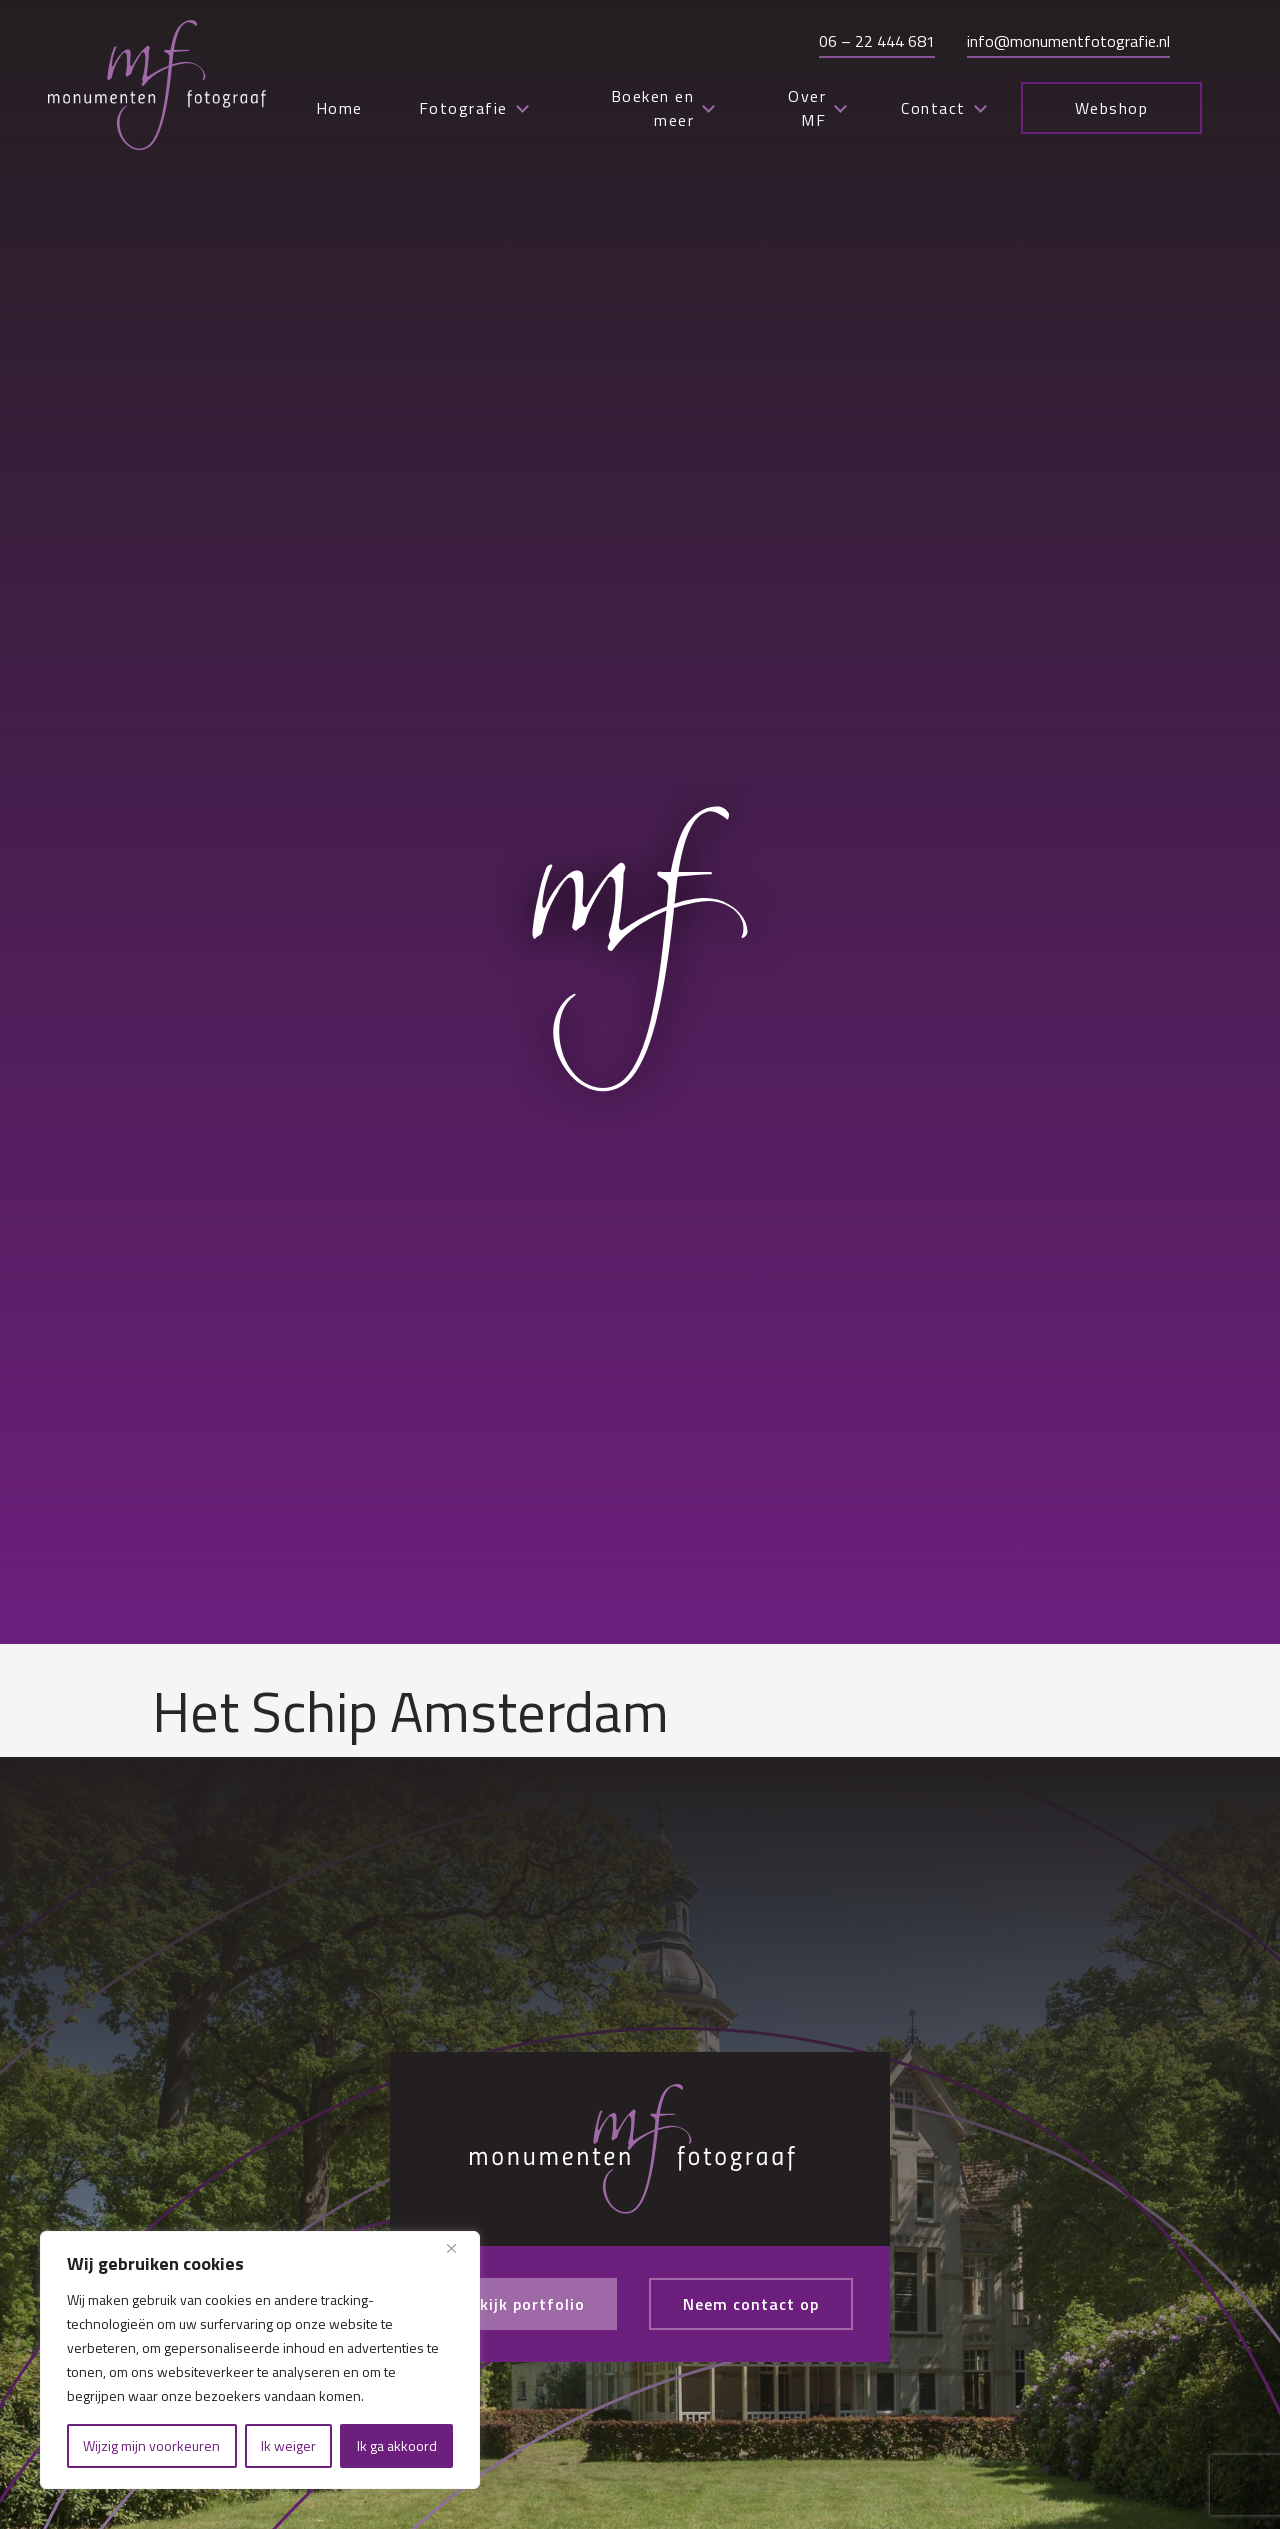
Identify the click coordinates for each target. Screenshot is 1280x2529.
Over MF (816, 108)
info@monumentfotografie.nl (1068, 41)
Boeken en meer (662, 108)
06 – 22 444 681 (877, 41)
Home (339, 108)
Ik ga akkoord (397, 2445)
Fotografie (473, 108)
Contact (943, 108)
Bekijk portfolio (522, 2304)
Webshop (1112, 108)
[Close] (459, 2248)
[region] (260, 2360)
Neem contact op (751, 2304)
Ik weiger (288, 2445)
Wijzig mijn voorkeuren (151, 2445)
